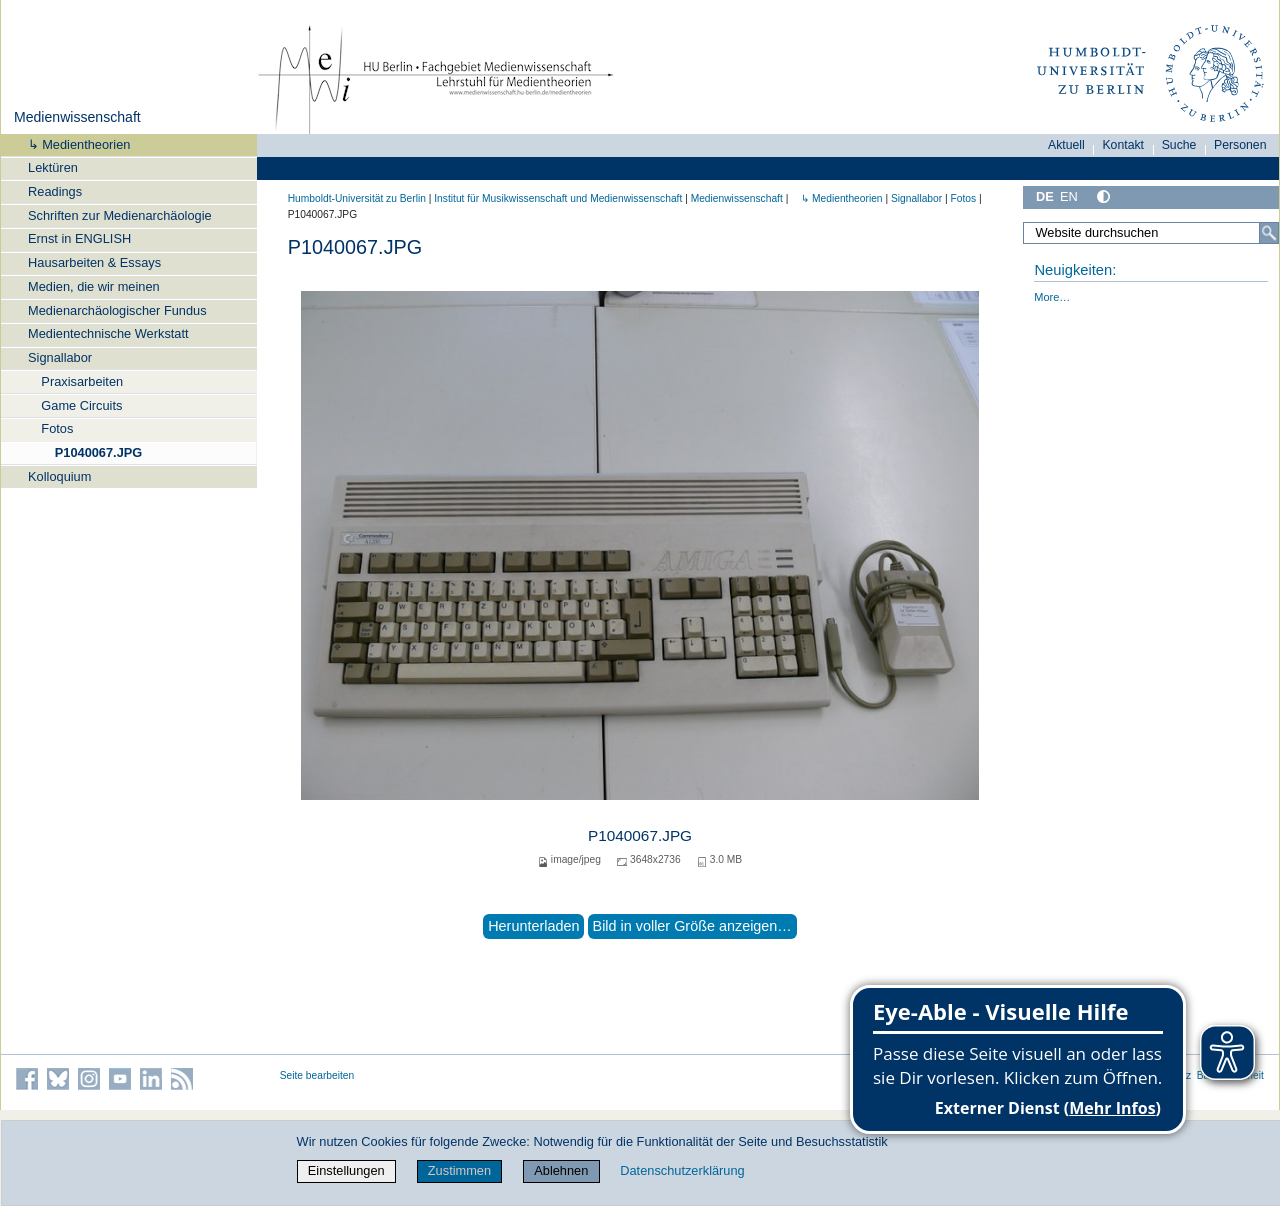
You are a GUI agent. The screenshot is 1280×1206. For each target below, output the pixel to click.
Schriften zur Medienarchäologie (120, 215)
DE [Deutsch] (1045, 196)
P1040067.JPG (99, 452)
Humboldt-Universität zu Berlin (357, 198)
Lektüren (53, 167)
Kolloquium (59, 476)
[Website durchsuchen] (1151, 233)
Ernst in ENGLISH (79, 238)
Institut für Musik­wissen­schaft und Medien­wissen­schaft (558, 198)
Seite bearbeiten (317, 1075)
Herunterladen (533, 926)
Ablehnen (561, 1170)
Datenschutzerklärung (682, 1170)
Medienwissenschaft (77, 117)
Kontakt (1123, 145)
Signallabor (60, 357)
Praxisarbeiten (82, 381)
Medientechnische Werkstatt (108, 333)
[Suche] (1269, 233)
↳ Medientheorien (73, 144)
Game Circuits (81, 405)
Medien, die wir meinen (94, 286)
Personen (1240, 145)
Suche (1179, 145)
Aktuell (1066, 145)
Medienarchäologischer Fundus (117, 310)
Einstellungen (346, 1170)
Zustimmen (459, 1170)
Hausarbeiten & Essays (94, 262)
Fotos (57, 428)
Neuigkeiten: (1075, 270)
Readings (55, 191)
